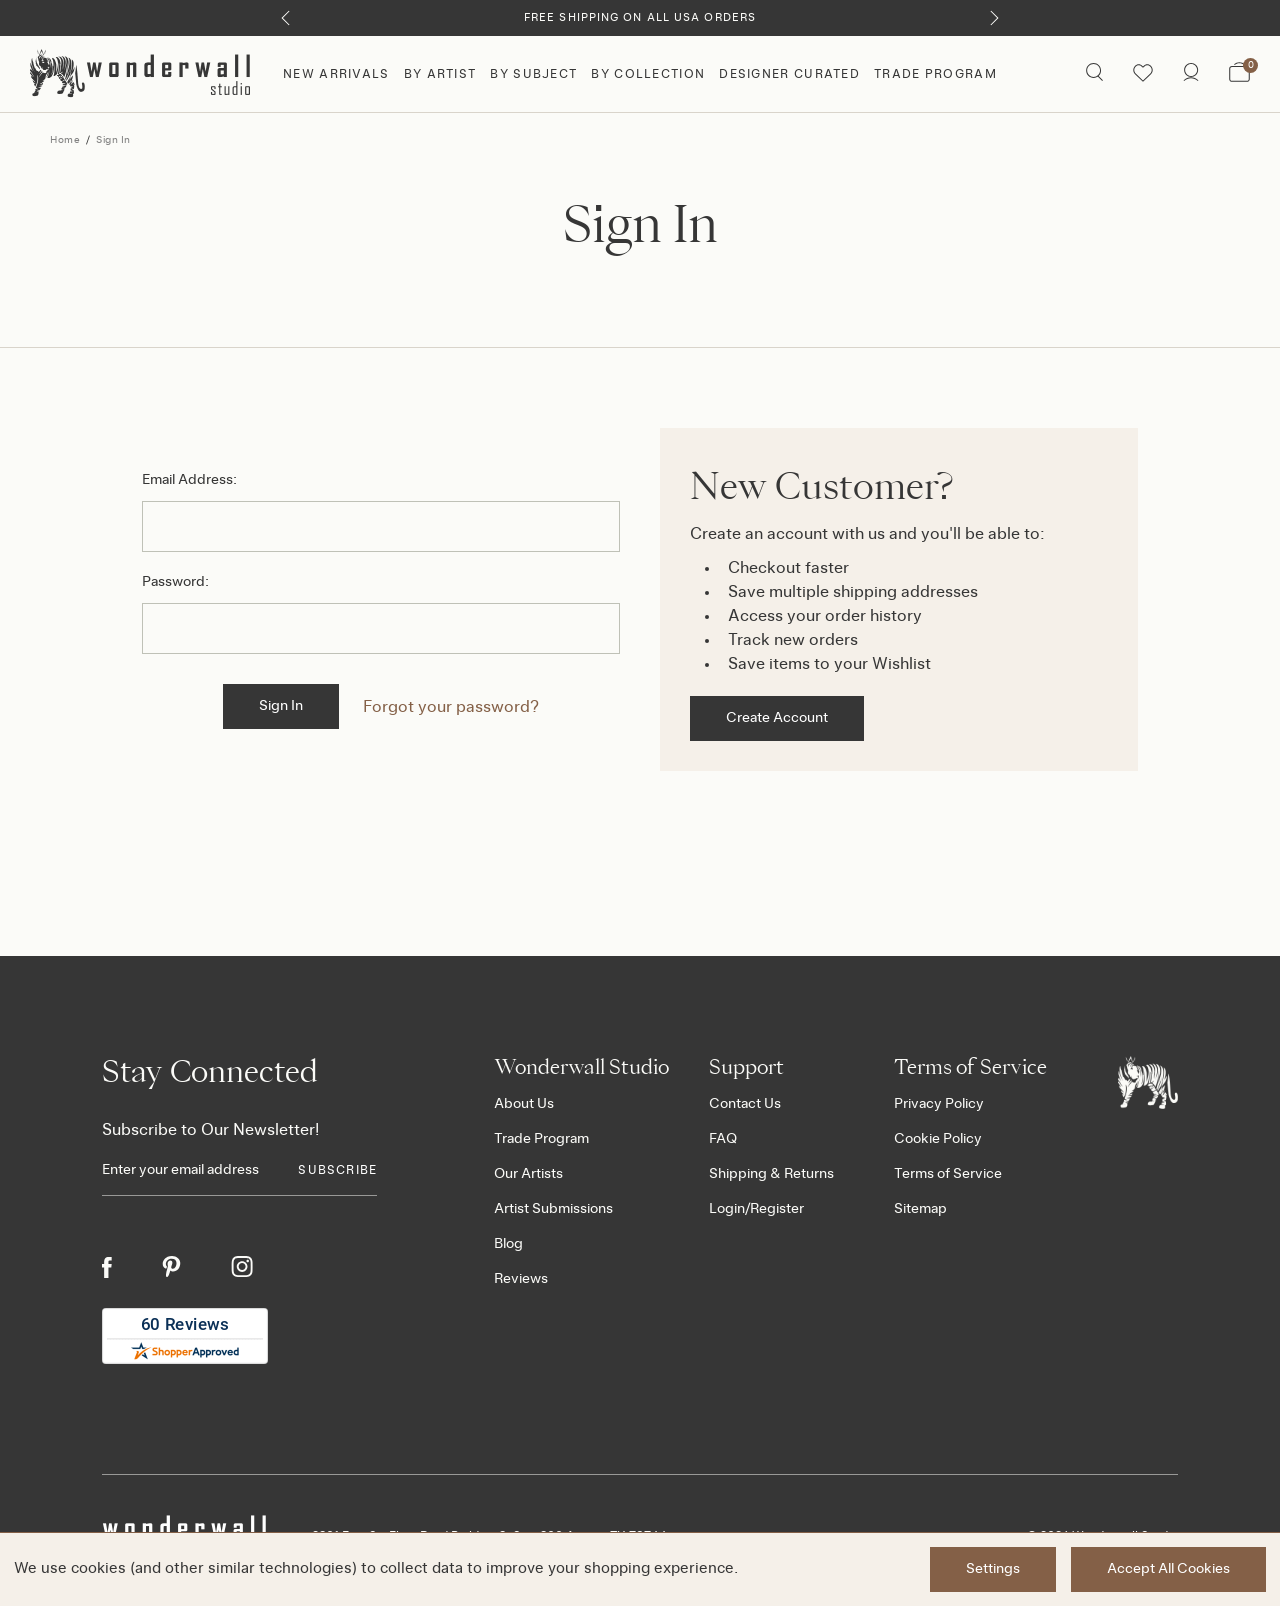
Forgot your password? (451, 707)
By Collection (648, 74)
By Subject (533, 74)
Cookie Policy (938, 1139)
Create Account (777, 718)
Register (777, 1209)
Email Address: (189, 480)
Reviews (521, 1279)
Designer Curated (789, 74)
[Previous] (285, 18)
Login (727, 1209)
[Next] (994, 18)
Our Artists (528, 1174)
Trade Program (935, 74)
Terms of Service (948, 1174)
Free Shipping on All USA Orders (640, 17)
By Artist (440, 74)
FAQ (723, 1139)
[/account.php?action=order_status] (1191, 74)
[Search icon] (1094, 74)
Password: (175, 582)
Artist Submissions (553, 1209)
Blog (508, 1244)
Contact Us (745, 1104)
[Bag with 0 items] (1239, 74)
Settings (993, 1569)
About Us (524, 1104)
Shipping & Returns (771, 1174)
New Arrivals (336, 74)
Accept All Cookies (1168, 1569)
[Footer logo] (1148, 1082)
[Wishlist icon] (1143, 74)
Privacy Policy (939, 1104)
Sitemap (920, 1209)
